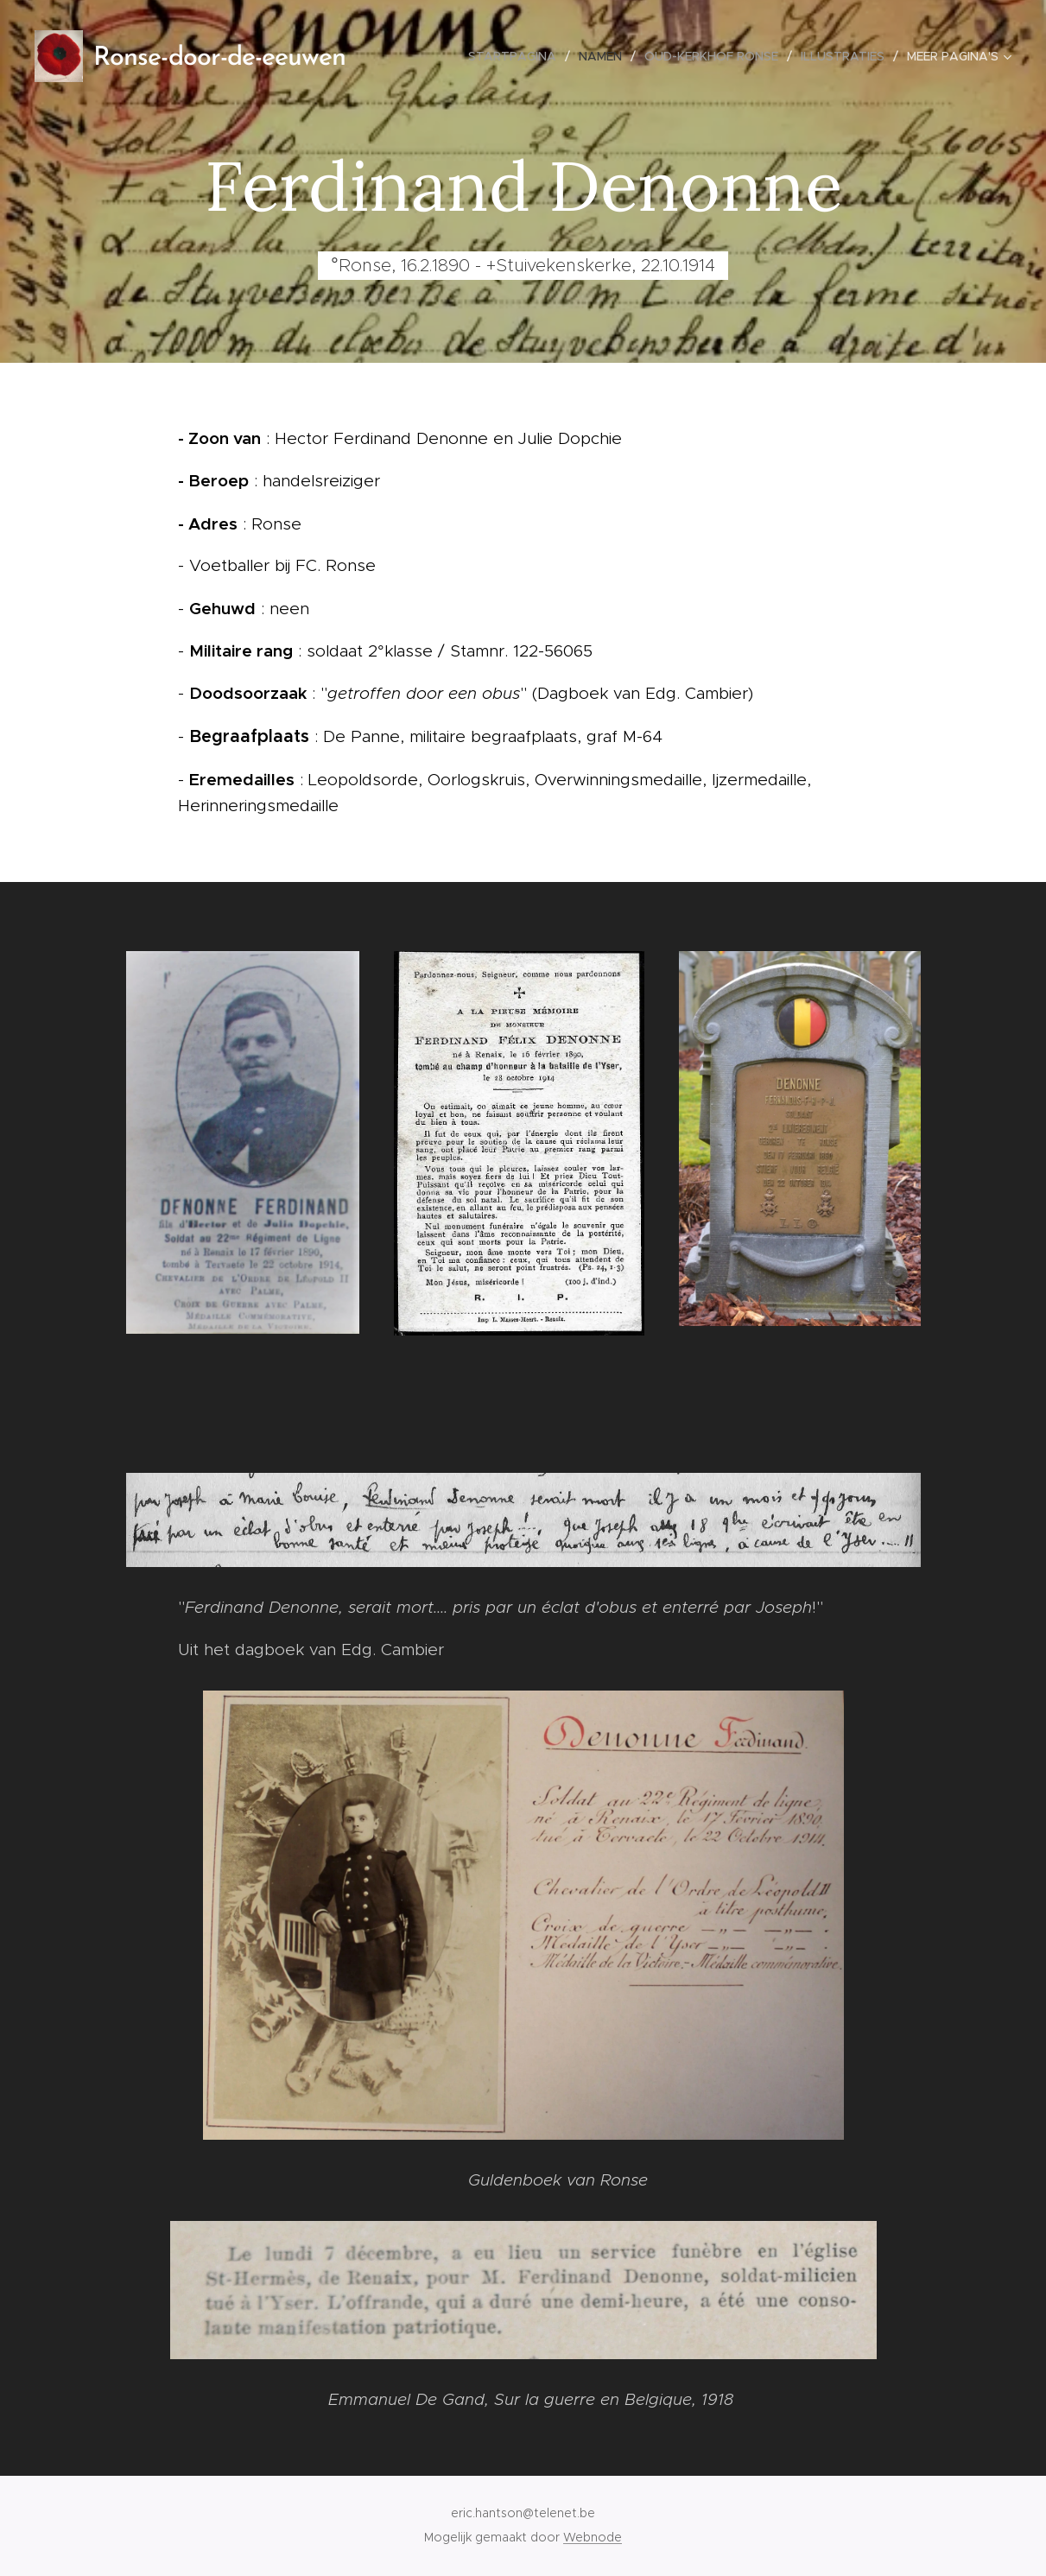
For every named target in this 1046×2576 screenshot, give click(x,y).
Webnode (592, 2537)
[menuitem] (517, 56)
